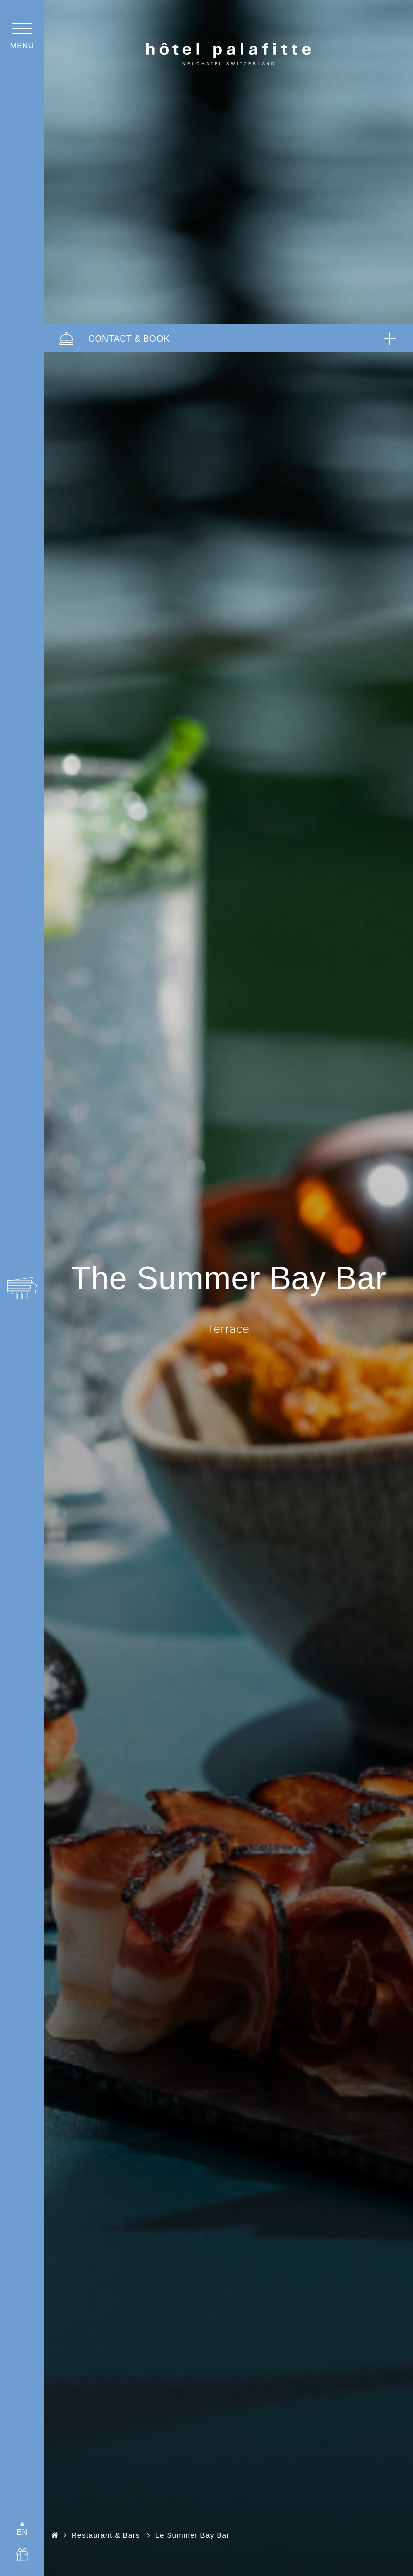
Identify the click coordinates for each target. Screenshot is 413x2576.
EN (21, 2532)
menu (22, 46)
